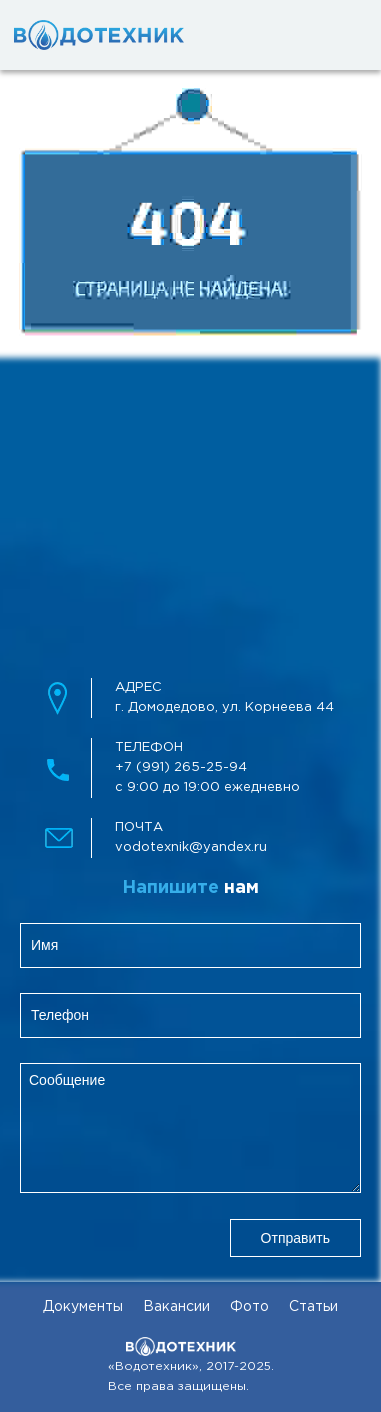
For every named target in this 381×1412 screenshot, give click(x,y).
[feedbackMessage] (190, 1128)
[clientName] (190, 945)
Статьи (313, 1307)
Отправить (295, 1238)
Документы (83, 1307)
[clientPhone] (190, 1015)
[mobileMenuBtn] (331, 35)
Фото (249, 1307)
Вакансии (176, 1307)
